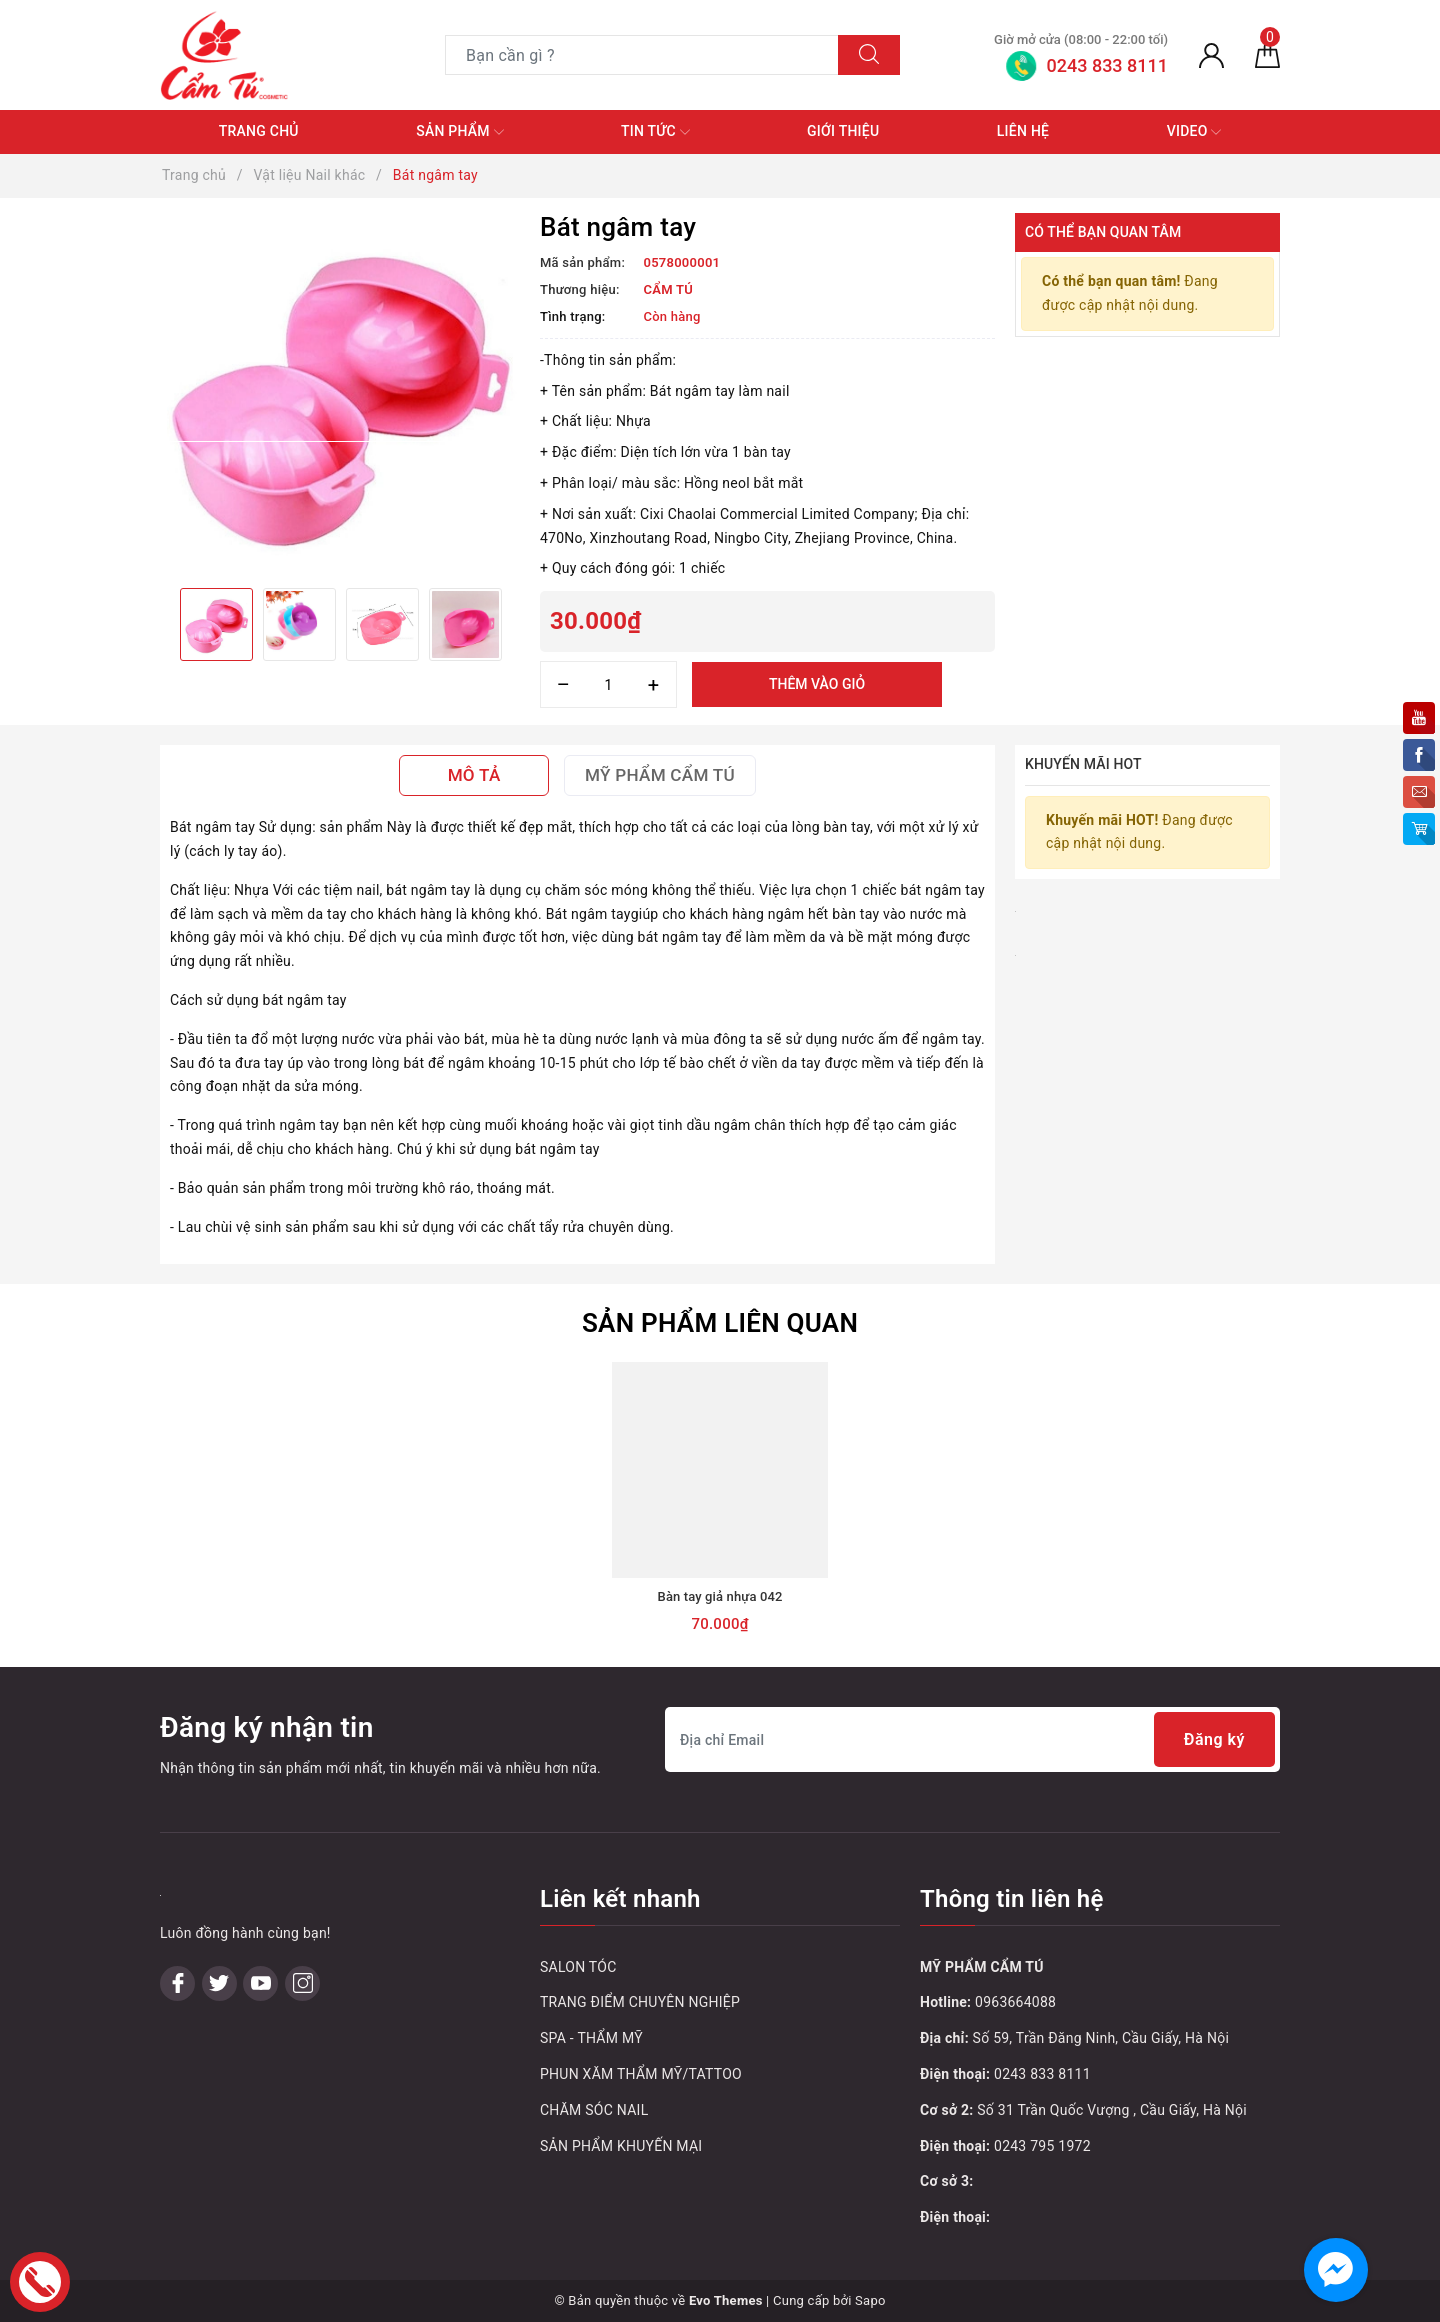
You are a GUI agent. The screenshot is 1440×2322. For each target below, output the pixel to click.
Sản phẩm (459, 132)
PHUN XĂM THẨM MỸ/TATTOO (641, 2074)
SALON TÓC (578, 1967)
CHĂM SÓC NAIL (594, 2110)
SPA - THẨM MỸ (591, 2038)
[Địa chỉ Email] (972, 1739)
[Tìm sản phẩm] (642, 55)
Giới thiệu (843, 131)
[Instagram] (302, 1983)
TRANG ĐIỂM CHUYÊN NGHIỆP (640, 2002)
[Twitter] (219, 1983)
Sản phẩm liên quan (720, 1323)
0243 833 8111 (1042, 2074)
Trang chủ (259, 131)
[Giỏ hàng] (1267, 55)
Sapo (870, 2300)
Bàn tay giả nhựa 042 (720, 1596)
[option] (340, 393)
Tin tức (655, 132)
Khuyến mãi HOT (1083, 764)
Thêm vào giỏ (817, 684)
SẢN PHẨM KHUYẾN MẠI (621, 2146)
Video (1194, 132)
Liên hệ (1023, 131)
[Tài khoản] (1211, 55)
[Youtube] (260, 1983)
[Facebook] (177, 1983)
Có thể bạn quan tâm (1103, 232)
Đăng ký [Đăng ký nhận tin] (1214, 1739)
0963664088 (1015, 2002)
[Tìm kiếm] (869, 55)
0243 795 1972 (1042, 2146)
